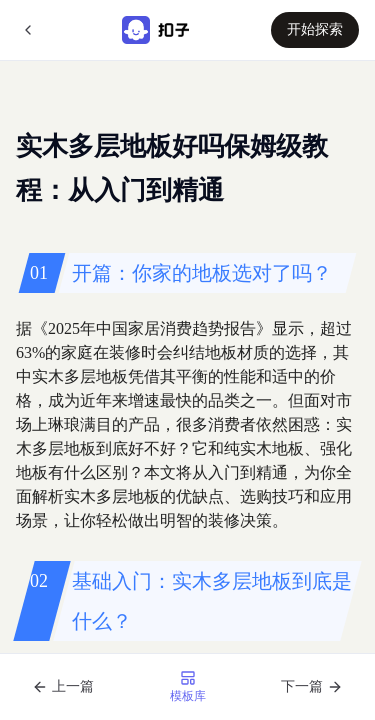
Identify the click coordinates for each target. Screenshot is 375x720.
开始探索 (315, 29)
